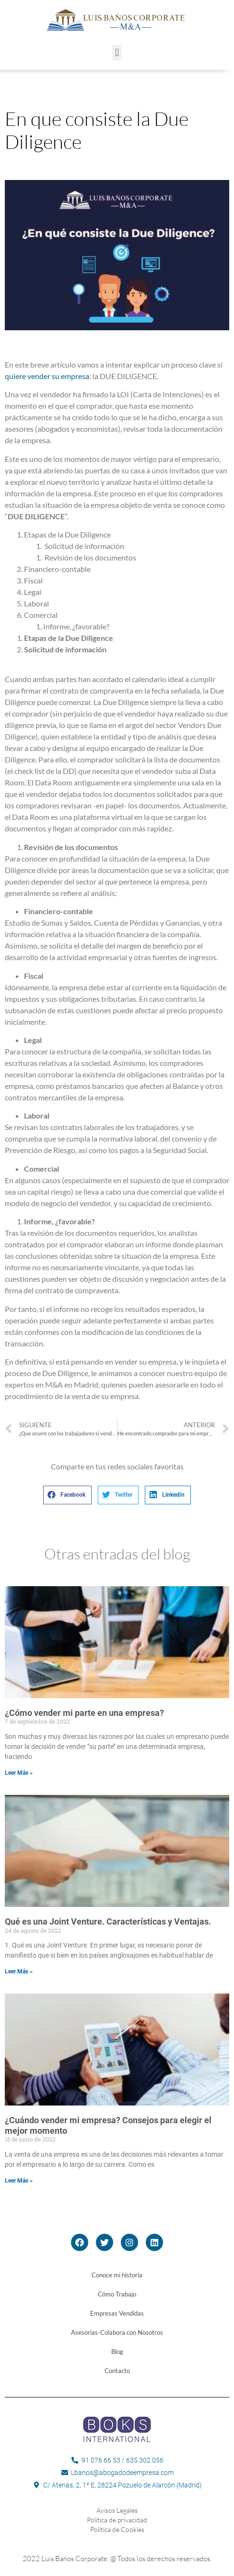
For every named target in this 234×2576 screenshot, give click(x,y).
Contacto (117, 2370)
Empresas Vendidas (117, 2313)
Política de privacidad (117, 2520)
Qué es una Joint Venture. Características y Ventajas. (108, 1921)
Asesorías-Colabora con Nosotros (117, 2332)
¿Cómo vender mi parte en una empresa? (84, 1713)
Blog (117, 2351)
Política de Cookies (117, 2529)
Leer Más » (19, 1773)
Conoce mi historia (117, 2275)
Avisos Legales (117, 2510)
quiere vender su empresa (47, 376)
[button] (116, 52)
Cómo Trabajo (117, 2294)
